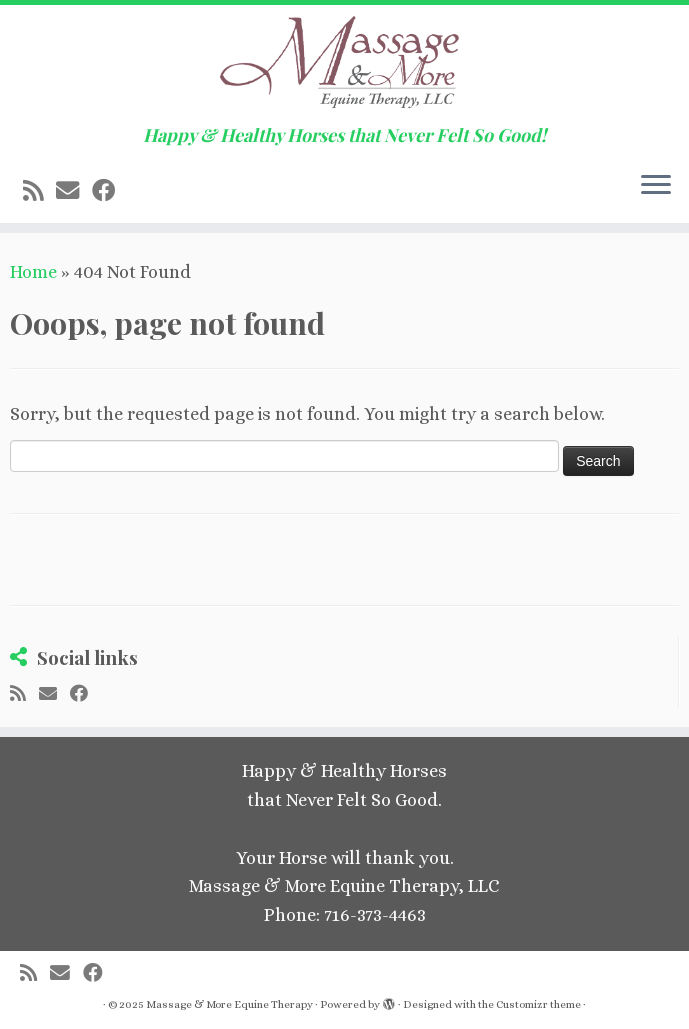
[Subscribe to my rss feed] (39, 191)
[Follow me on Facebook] (110, 191)
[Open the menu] (656, 187)
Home (33, 272)
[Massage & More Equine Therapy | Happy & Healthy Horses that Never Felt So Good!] (344, 65)
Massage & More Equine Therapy (229, 1004)
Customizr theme (538, 1004)
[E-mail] (74, 191)
